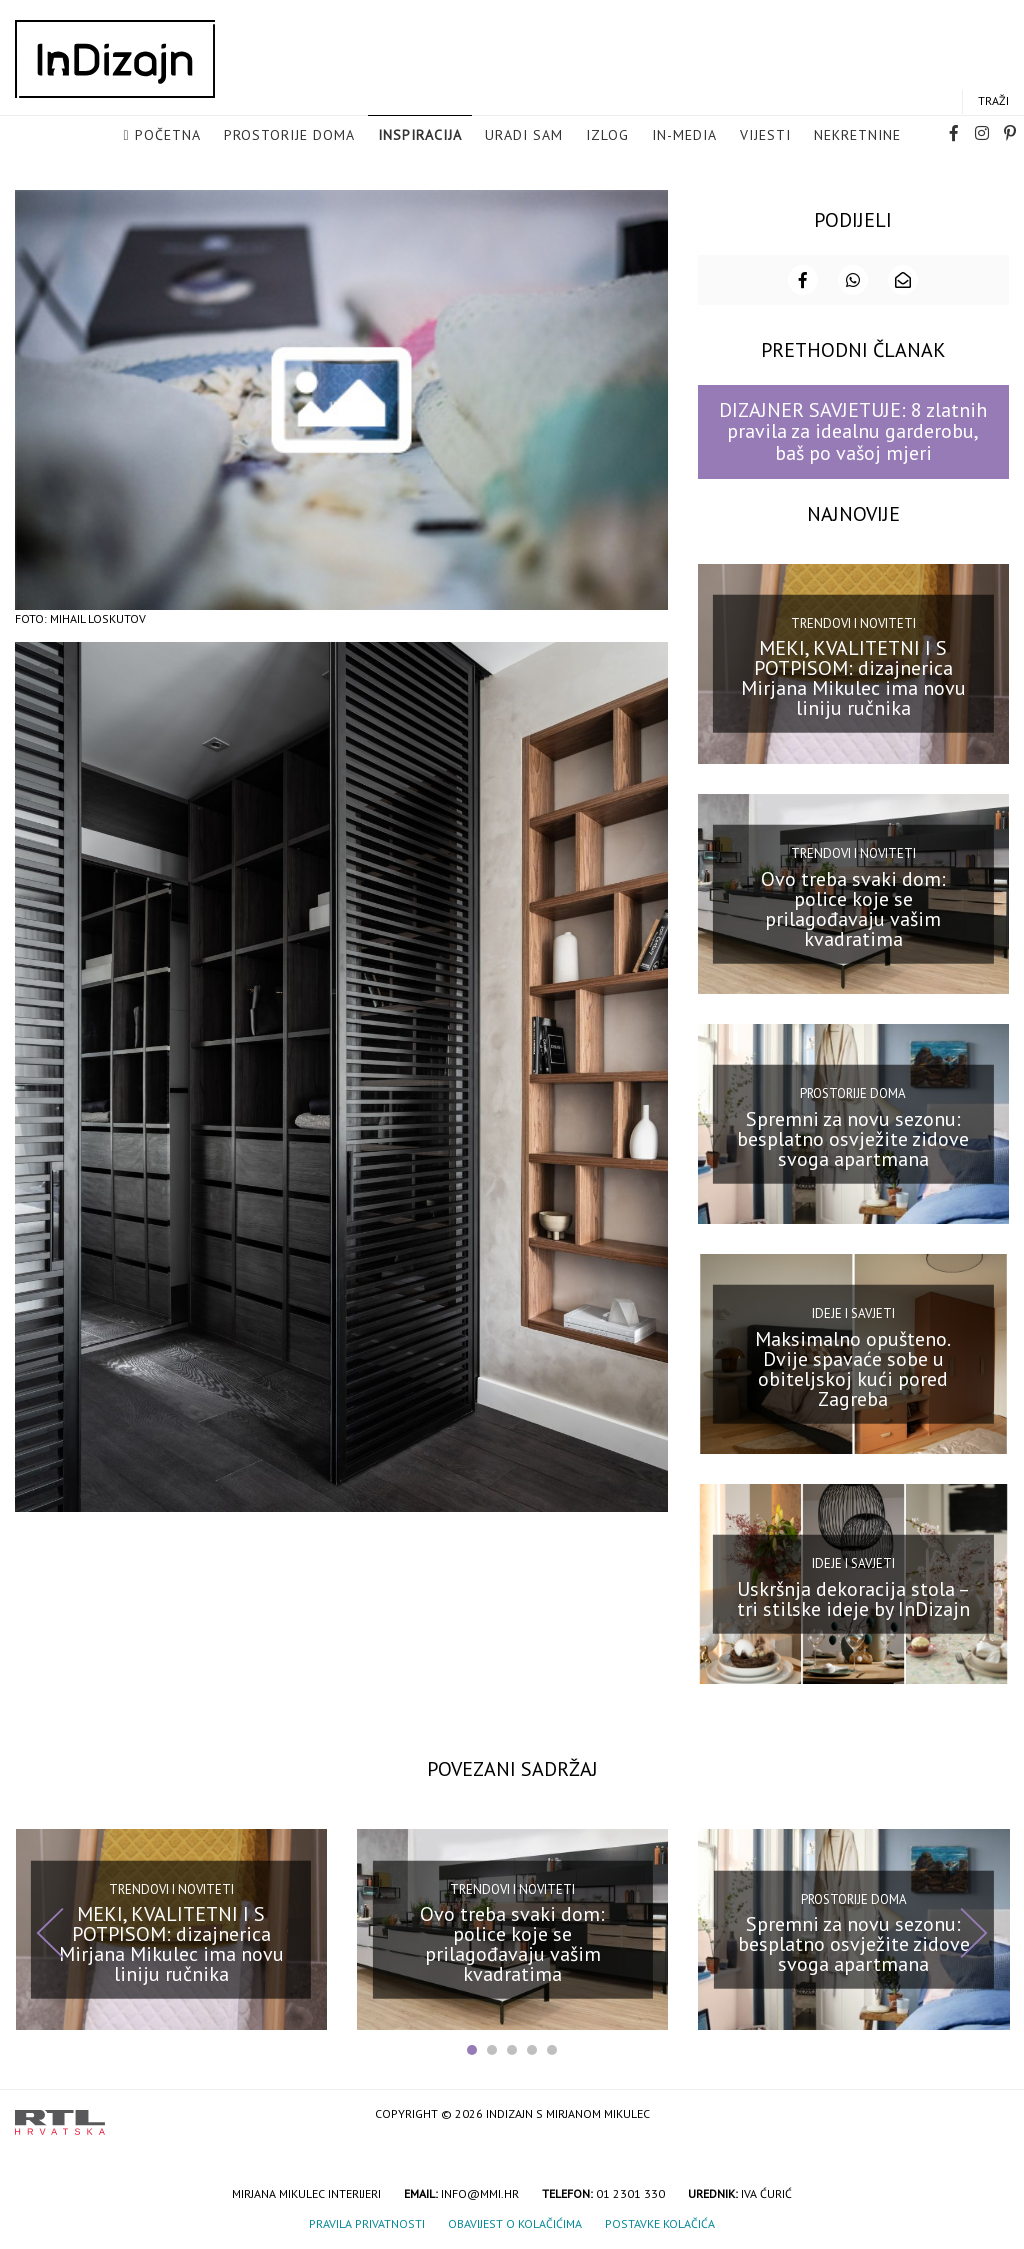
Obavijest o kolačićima (515, 2221)
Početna (168, 136)
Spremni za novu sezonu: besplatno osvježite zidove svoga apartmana (853, 1137)
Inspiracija (420, 136)
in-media (684, 136)
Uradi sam (524, 136)
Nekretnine (857, 136)
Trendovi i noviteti (853, 621)
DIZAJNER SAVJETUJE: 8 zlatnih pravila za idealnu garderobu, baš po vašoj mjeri (853, 429)
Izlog (607, 136)
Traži (993, 101)
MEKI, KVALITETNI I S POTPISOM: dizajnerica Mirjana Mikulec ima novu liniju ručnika (853, 676)
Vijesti (765, 136)
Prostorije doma (289, 136)
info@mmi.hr (480, 2191)
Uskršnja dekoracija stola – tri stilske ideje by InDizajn (853, 1597)
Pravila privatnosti (367, 2221)
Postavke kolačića (660, 2221)
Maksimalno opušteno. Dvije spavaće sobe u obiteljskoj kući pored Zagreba (853, 1367)
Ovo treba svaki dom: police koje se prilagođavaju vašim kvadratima (853, 906)
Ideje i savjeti (853, 1311)
